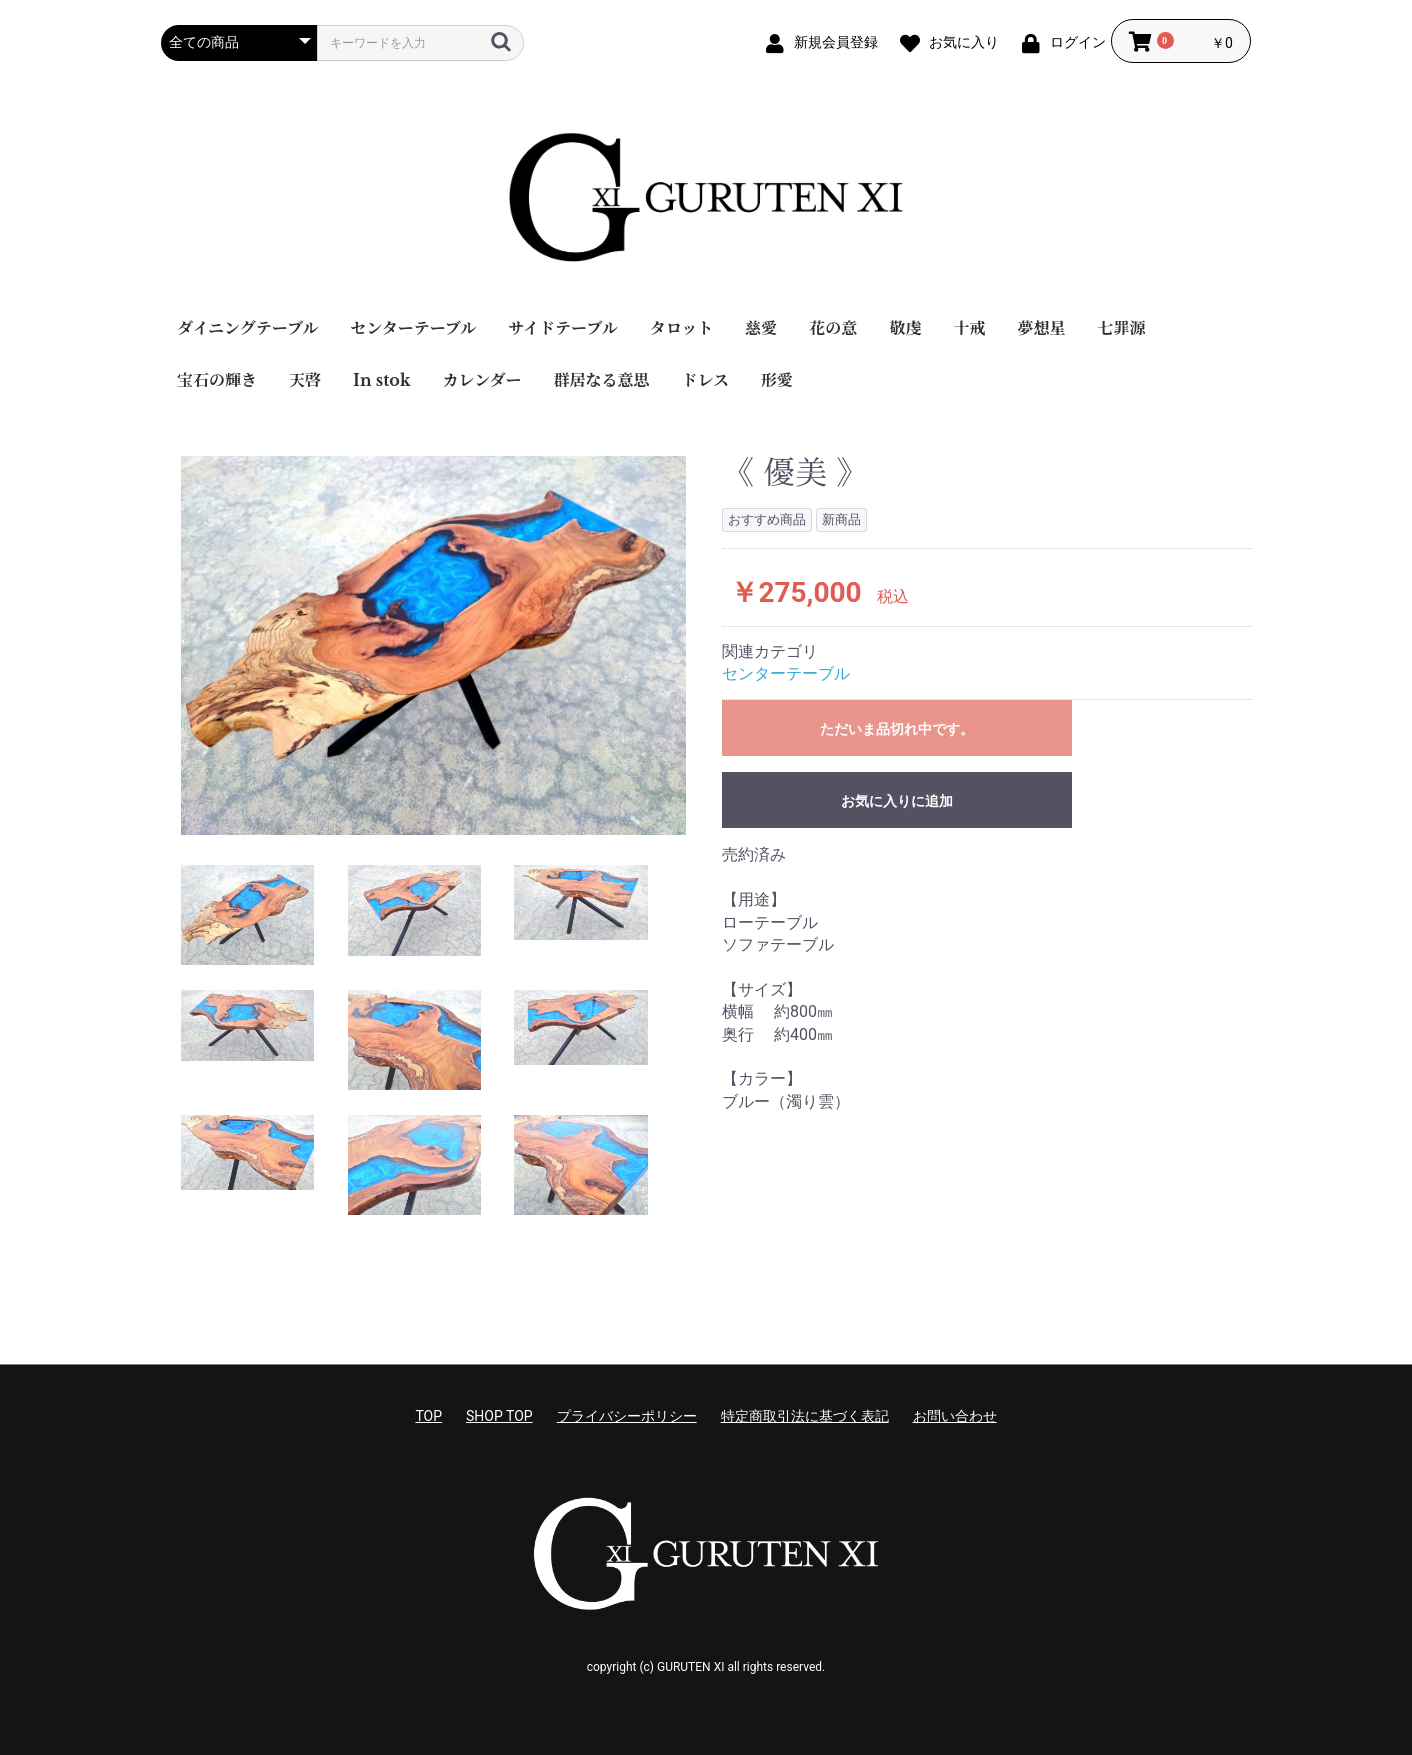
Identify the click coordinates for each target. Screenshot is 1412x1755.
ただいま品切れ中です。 (897, 729)
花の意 (833, 328)
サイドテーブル (562, 328)
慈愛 (761, 328)
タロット (682, 328)
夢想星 (1041, 328)
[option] (433, 645)
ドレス (706, 380)
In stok (382, 380)
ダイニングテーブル (247, 328)
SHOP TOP (499, 1416)
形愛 (777, 380)
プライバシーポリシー (627, 1416)
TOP (428, 1416)
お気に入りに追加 (897, 801)
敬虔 (905, 328)
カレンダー (482, 380)
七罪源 (1121, 328)
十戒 (969, 328)
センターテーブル (413, 328)
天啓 (305, 380)
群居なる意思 (602, 380)
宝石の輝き (217, 380)
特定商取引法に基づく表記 (805, 1416)
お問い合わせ (955, 1416)
